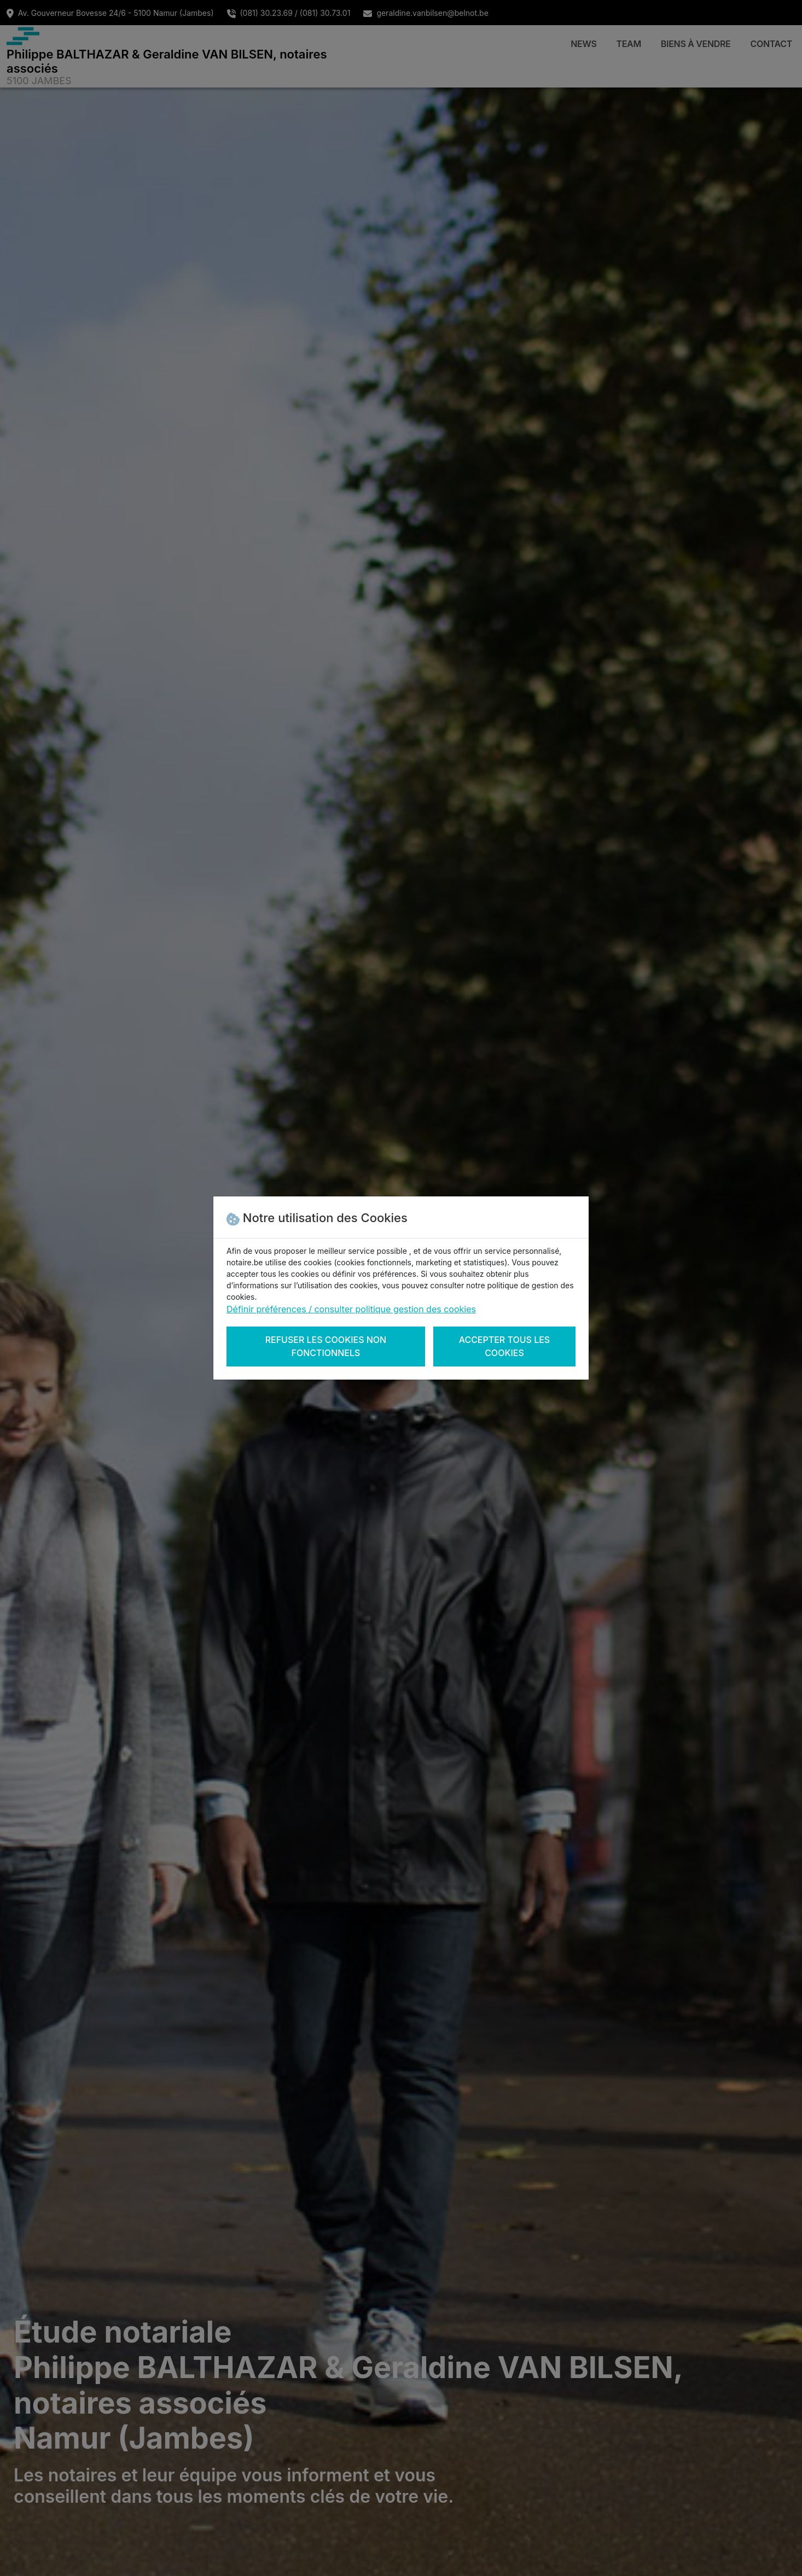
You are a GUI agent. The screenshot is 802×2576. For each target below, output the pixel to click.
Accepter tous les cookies (504, 1346)
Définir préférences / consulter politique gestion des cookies (351, 1309)
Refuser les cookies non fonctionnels (326, 1346)
